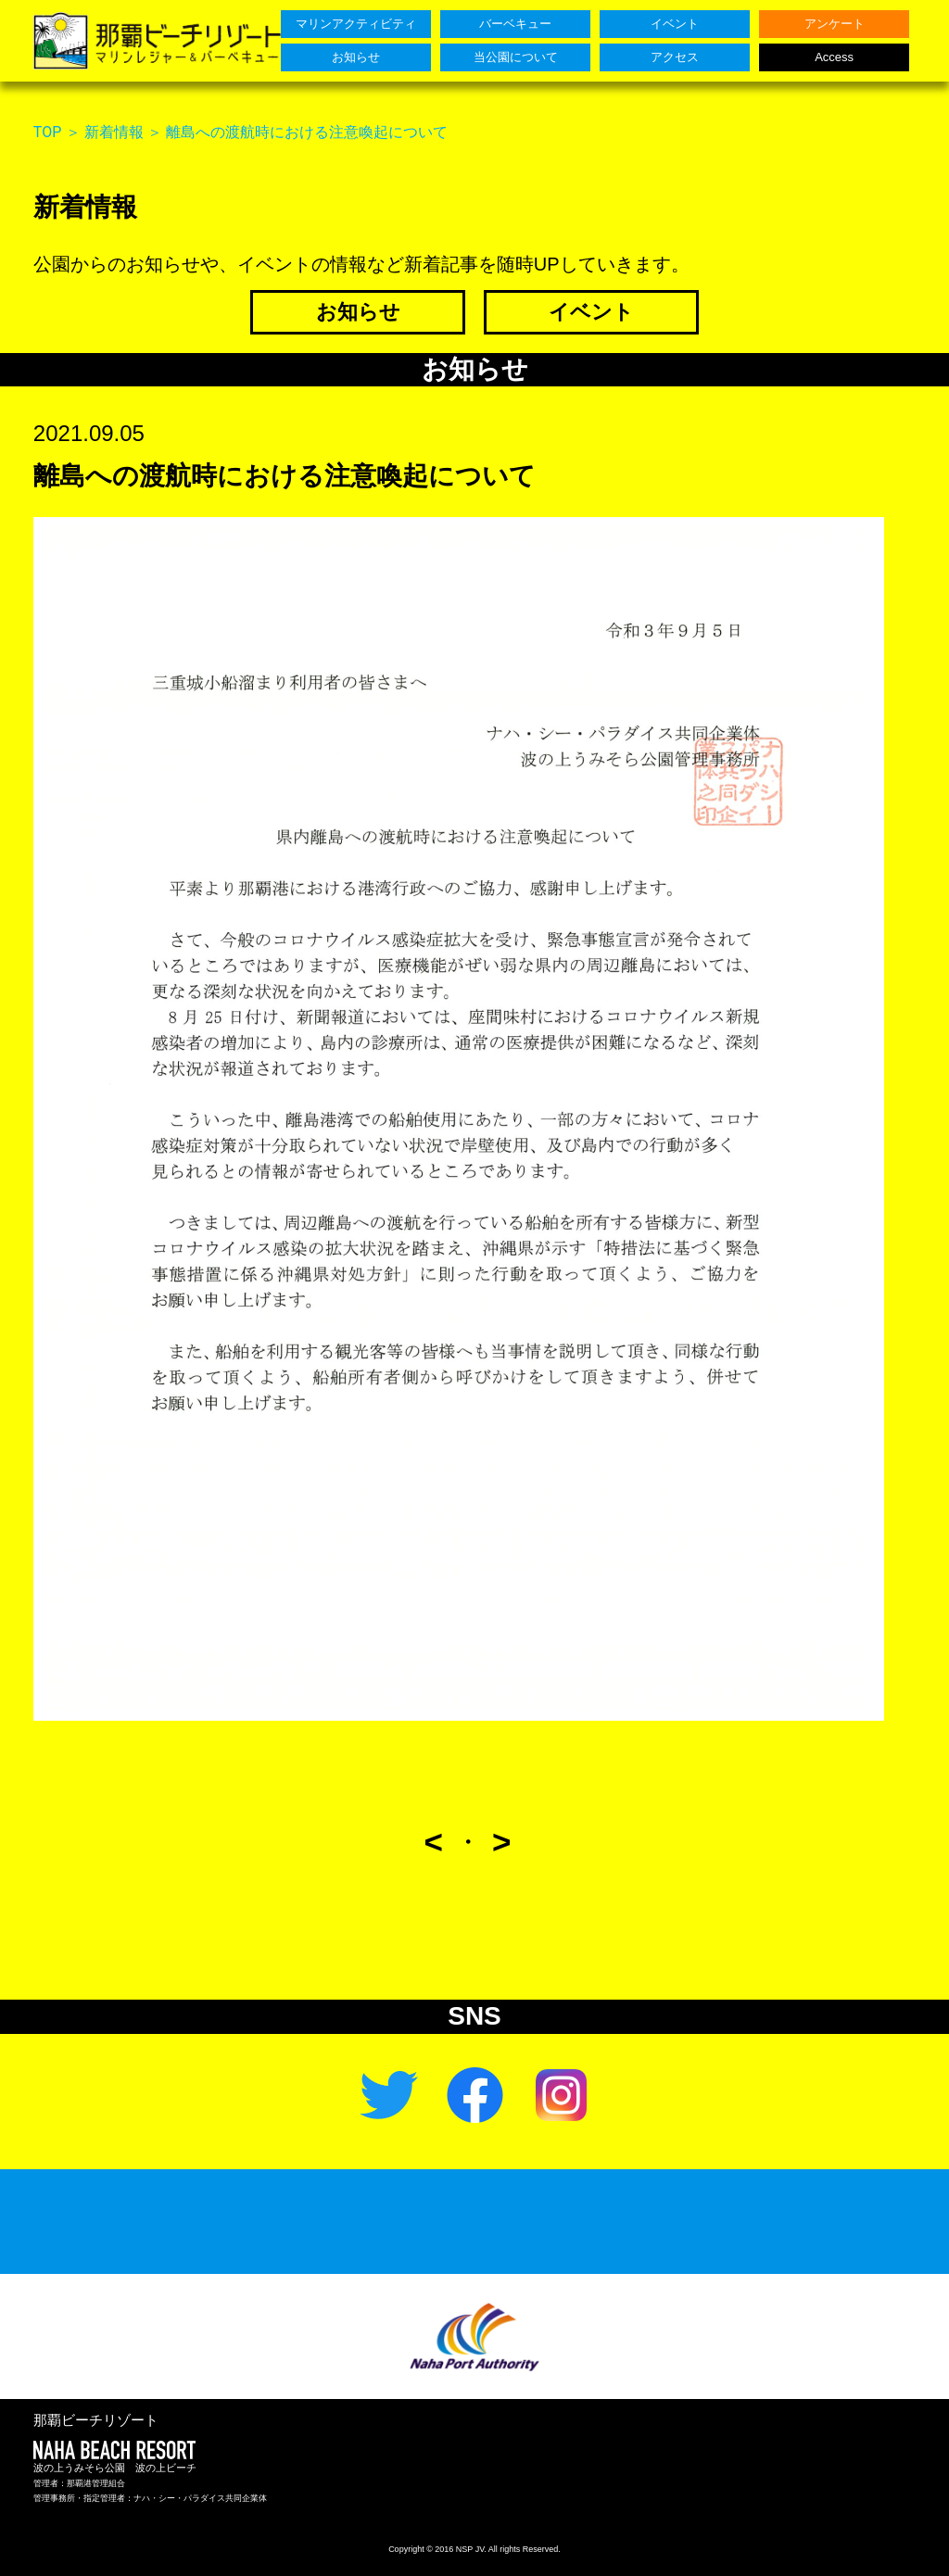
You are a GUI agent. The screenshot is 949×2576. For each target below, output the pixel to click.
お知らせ (358, 311)
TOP (47, 132)
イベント (591, 311)
